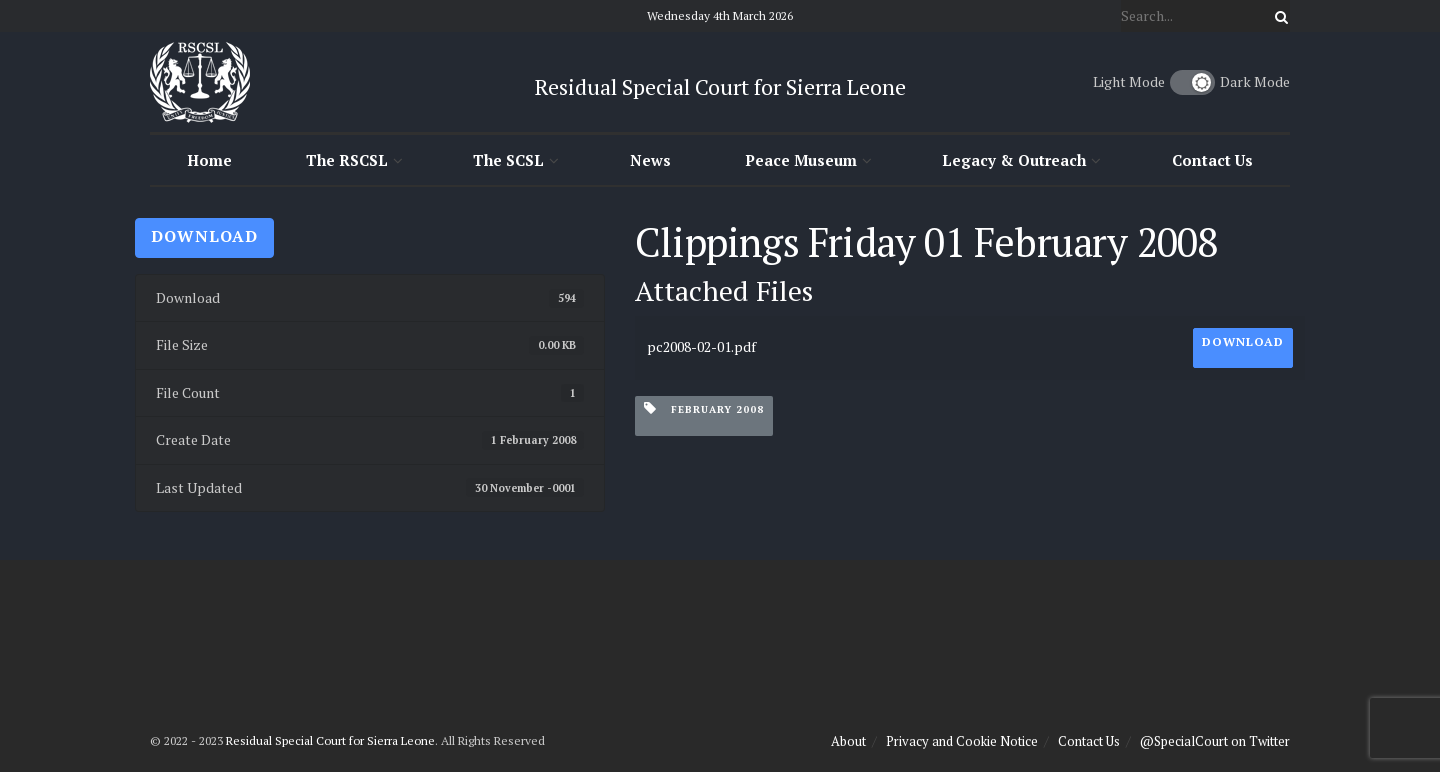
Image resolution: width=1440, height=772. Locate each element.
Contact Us (1212, 160)
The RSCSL (347, 160)
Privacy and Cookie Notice (962, 741)
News (650, 160)
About (848, 741)
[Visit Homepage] (200, 82)
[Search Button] (1278, 16)
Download (204, 236)
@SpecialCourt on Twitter (1215, 741)
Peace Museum (801, 160)
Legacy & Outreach (1014, 160)
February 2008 (704, 408)
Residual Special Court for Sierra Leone (330, 740)
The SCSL (508, 160)
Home (209, 160)
